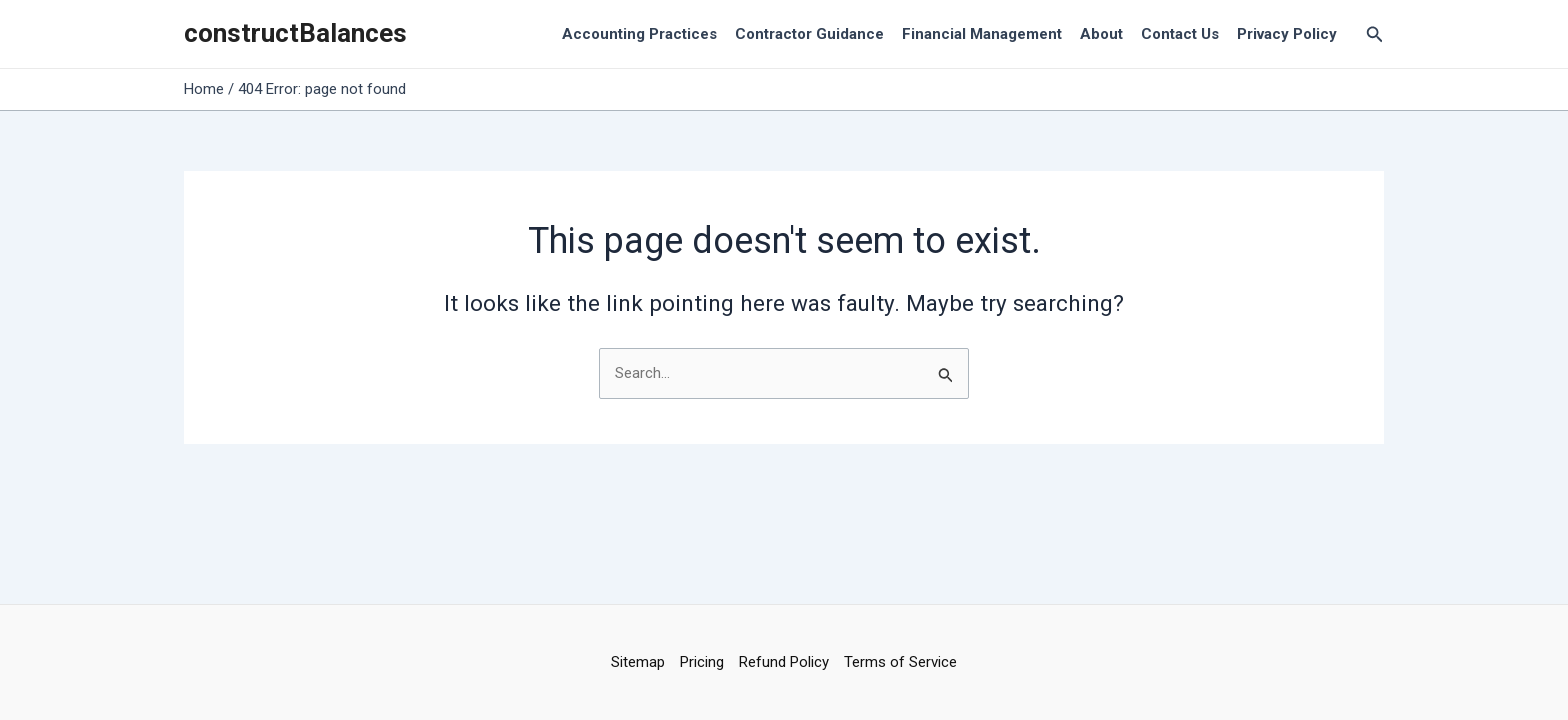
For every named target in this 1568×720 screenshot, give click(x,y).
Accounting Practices (639, 34)
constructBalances (295, 33)
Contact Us (1180, 34)
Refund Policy (784, 662)
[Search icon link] (1375, 34)
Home (204, 89)
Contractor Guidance (809, 34)
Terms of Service (900, 662)
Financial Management (982, 34)
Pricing (702, 662)
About (1101, 34)
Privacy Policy (1287, 34)
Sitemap (638, 662)
